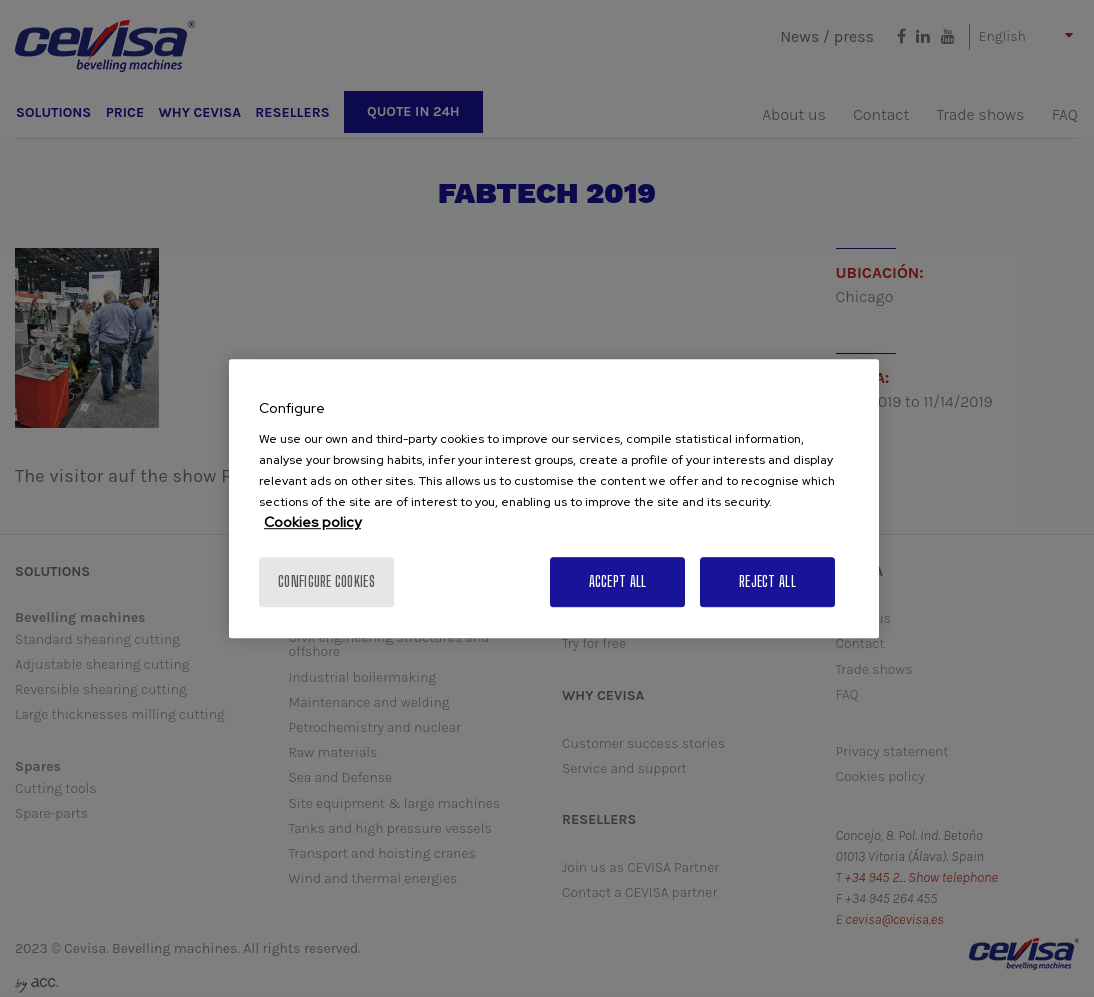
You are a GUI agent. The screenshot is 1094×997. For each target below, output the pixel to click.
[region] (554, 499)
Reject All (767, 581)
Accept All (618, 581)
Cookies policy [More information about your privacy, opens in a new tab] (312, 522)
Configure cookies (326, 581)
